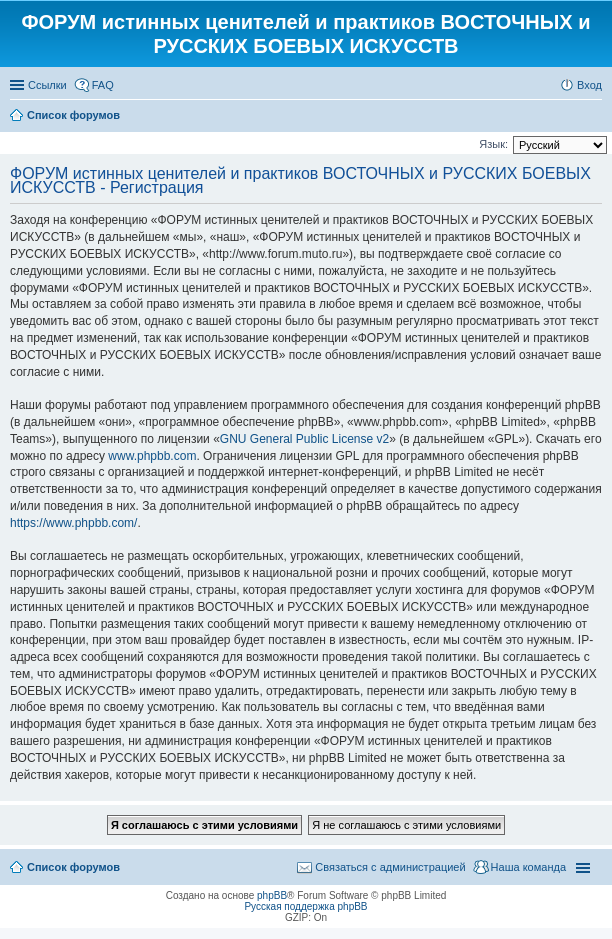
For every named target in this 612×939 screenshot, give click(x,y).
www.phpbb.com (152, 456)
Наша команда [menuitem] (528, 867)
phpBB (272, 895)
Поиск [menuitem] (596, 117)
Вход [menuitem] (589, 85)
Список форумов (73, 867)
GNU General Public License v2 (304, 439)
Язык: (493, 144)
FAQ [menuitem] (103, 85)
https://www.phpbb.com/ (73, 523)
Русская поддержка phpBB (305, 906)
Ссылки (47, 85)
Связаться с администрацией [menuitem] (390, 867)
